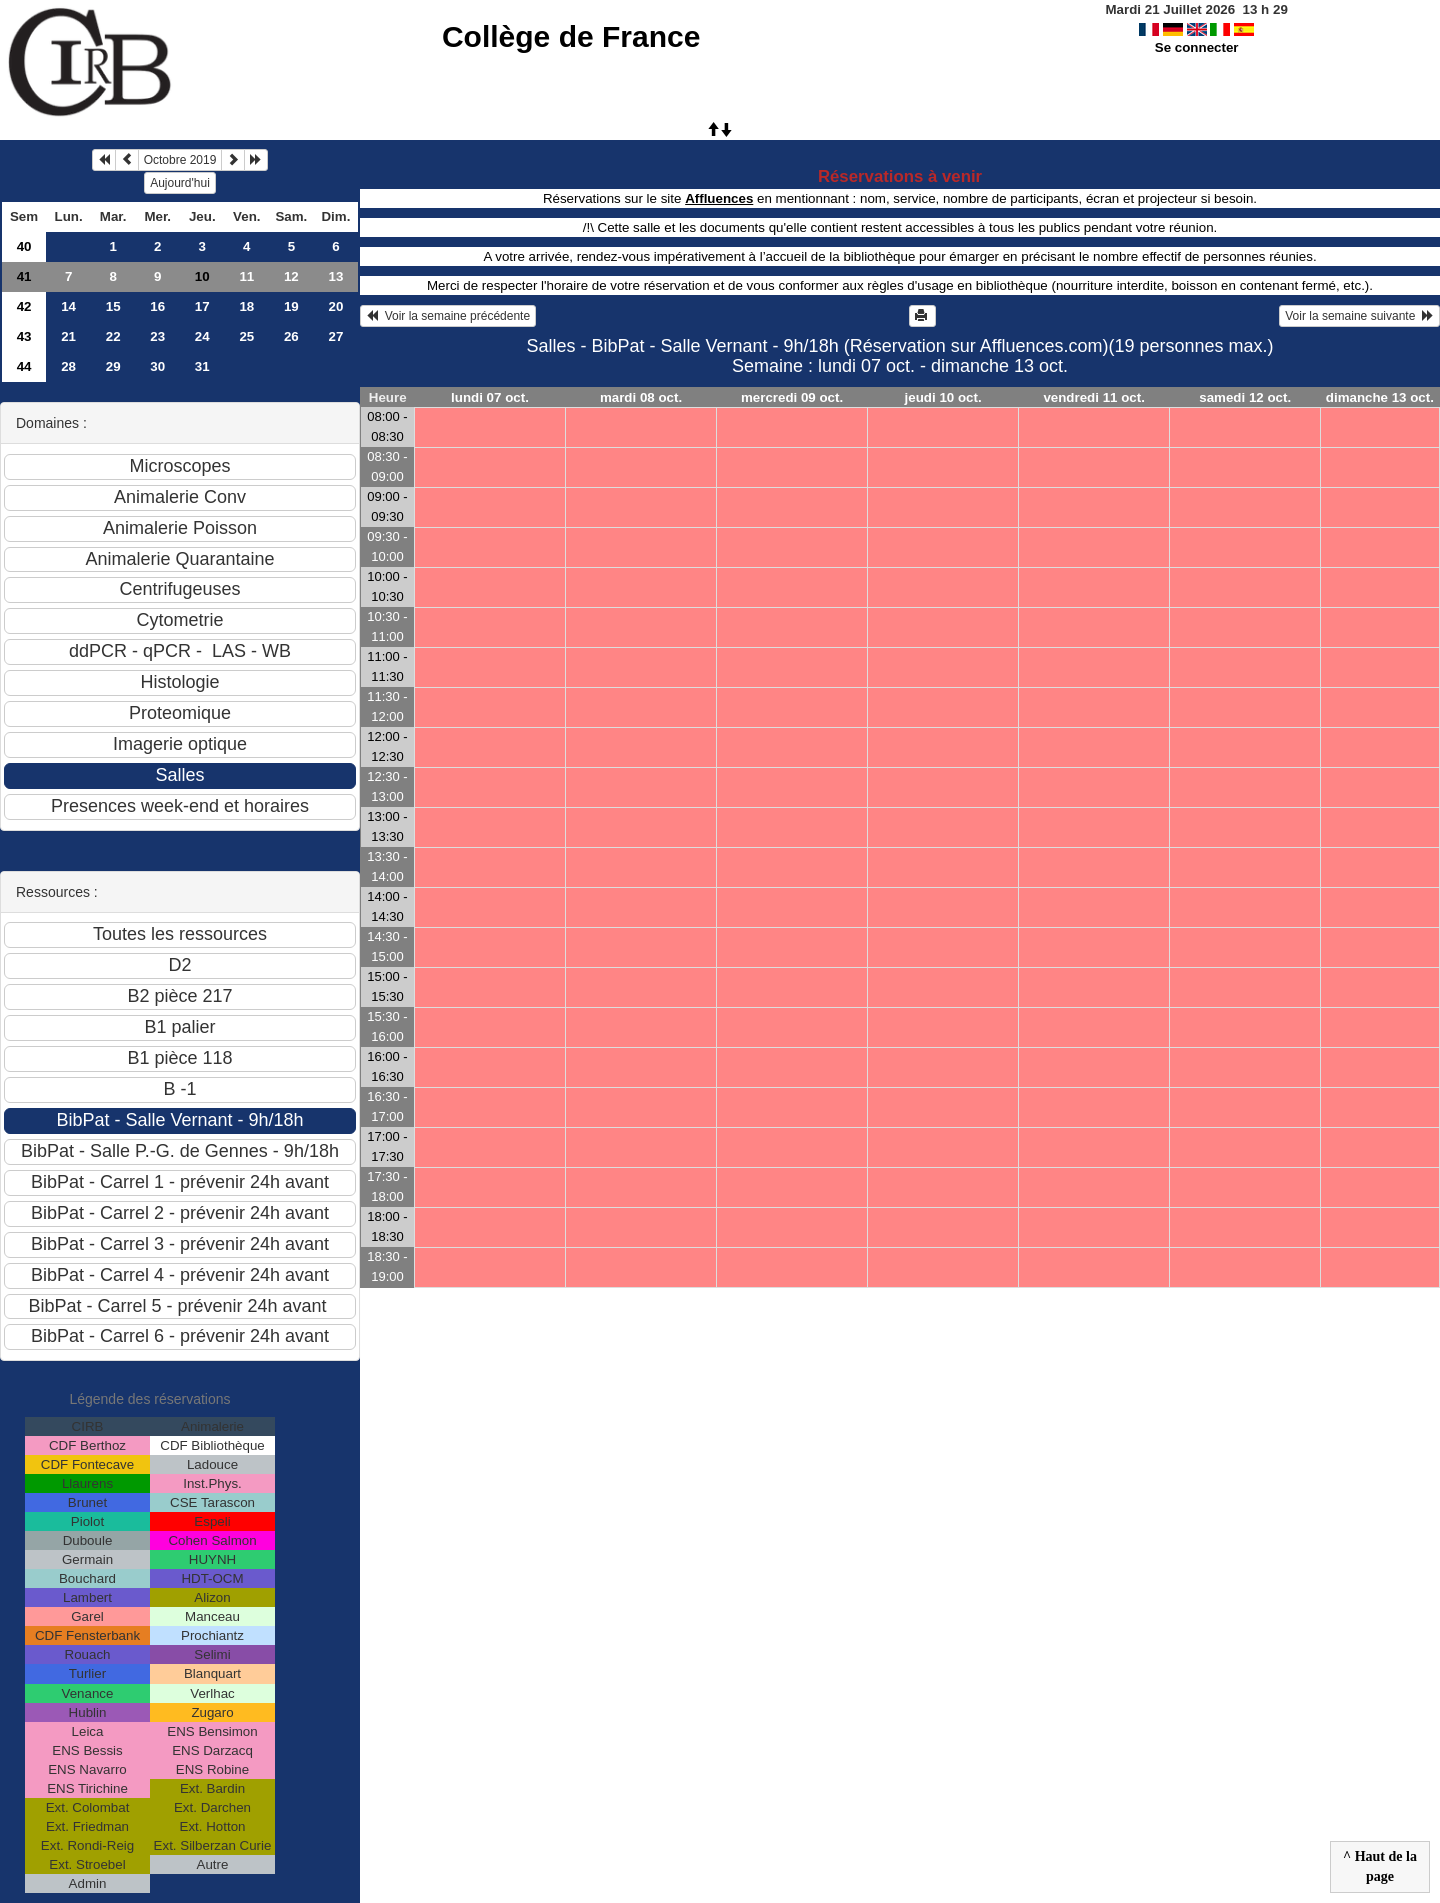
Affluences (719, 198)
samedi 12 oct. (1245, 397)
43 (24, 336)
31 (202, 366)
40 (24, 246)
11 (246, 276)
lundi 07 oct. (490, 397)
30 (157, 366)
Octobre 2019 (180, 160)
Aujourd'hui (180, 183)
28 (68, 366)
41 (24, 276)
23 (157, 336)
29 (113, 366)
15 (113, 306)
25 (246, 336)
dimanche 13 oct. (1380, 397)
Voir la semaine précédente (448, 316)
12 (291, 276)
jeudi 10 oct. (943, 397)
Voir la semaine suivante (1359, 316)
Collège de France (571, 36)
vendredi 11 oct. (1093, 397)
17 (202, 306)
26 (291, 336)
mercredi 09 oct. (792, 397)
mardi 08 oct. (641, 397)
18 (246, 306)
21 (68, 336)
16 (157, 306)
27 (335, 336)
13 (335, 276)
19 (291, 306)
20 (335, 306)
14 (68, 306)
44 (24, 366)
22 (113, 336)
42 (24, 306)
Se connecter (1197, 47)
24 (202, 336)
